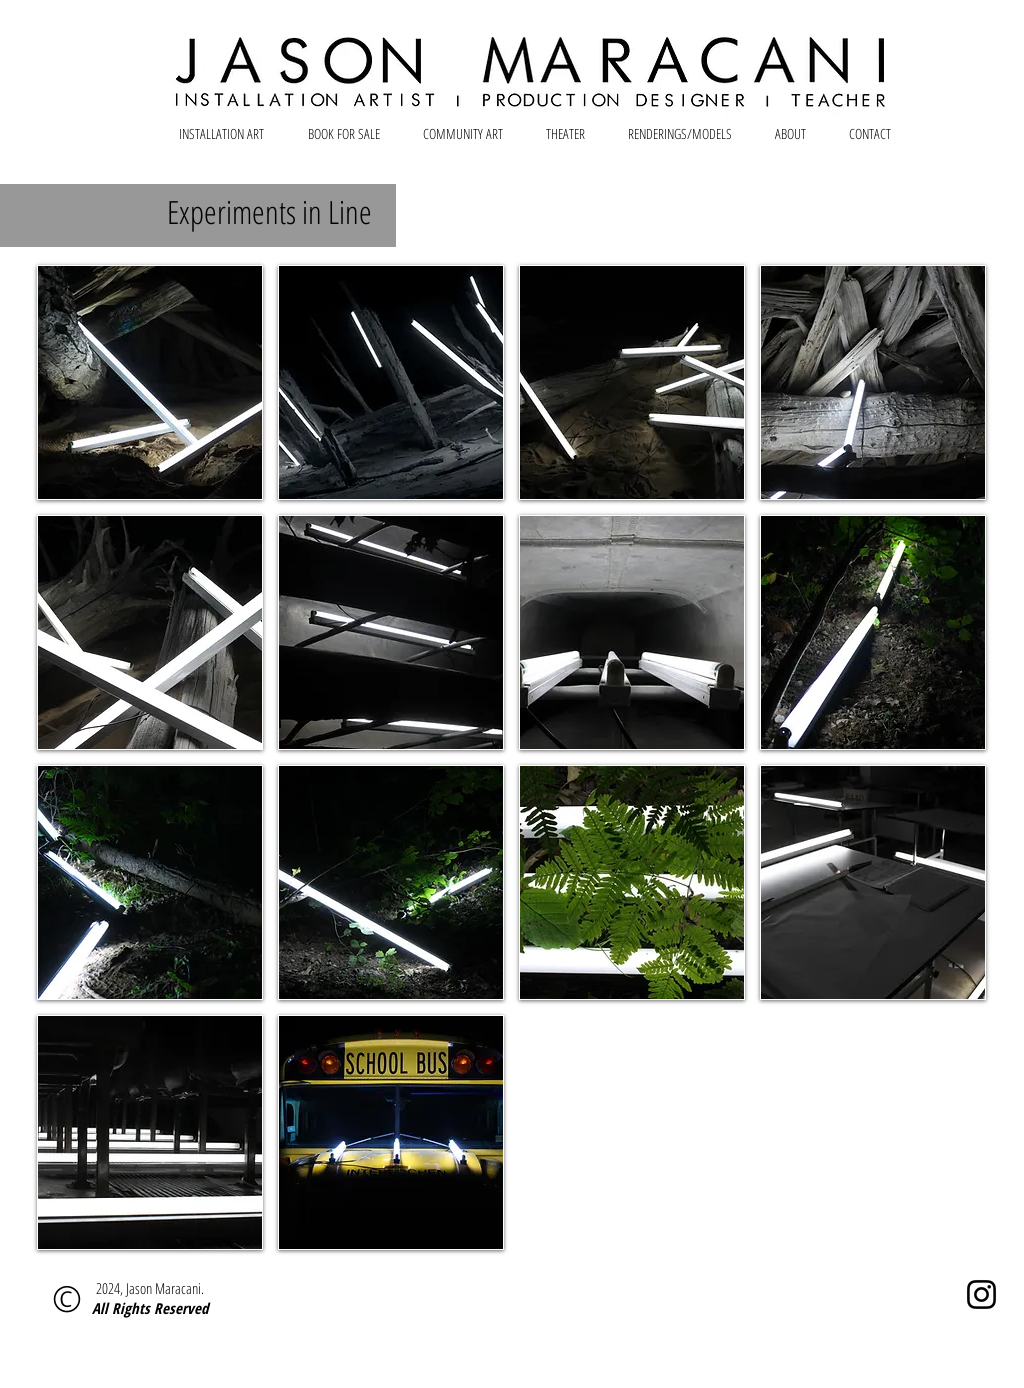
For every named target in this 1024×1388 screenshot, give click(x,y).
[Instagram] (981, 1294)
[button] (150, 382)
